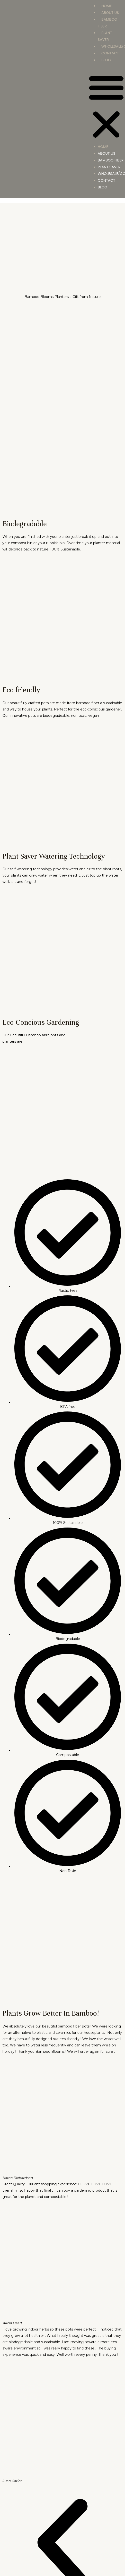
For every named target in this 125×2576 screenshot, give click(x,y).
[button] (106, 105)
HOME (106, 5)
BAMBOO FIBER (111, 160)
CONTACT (110, 53)
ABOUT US (110, 12)
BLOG (106, 59)
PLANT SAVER (109, 166)
